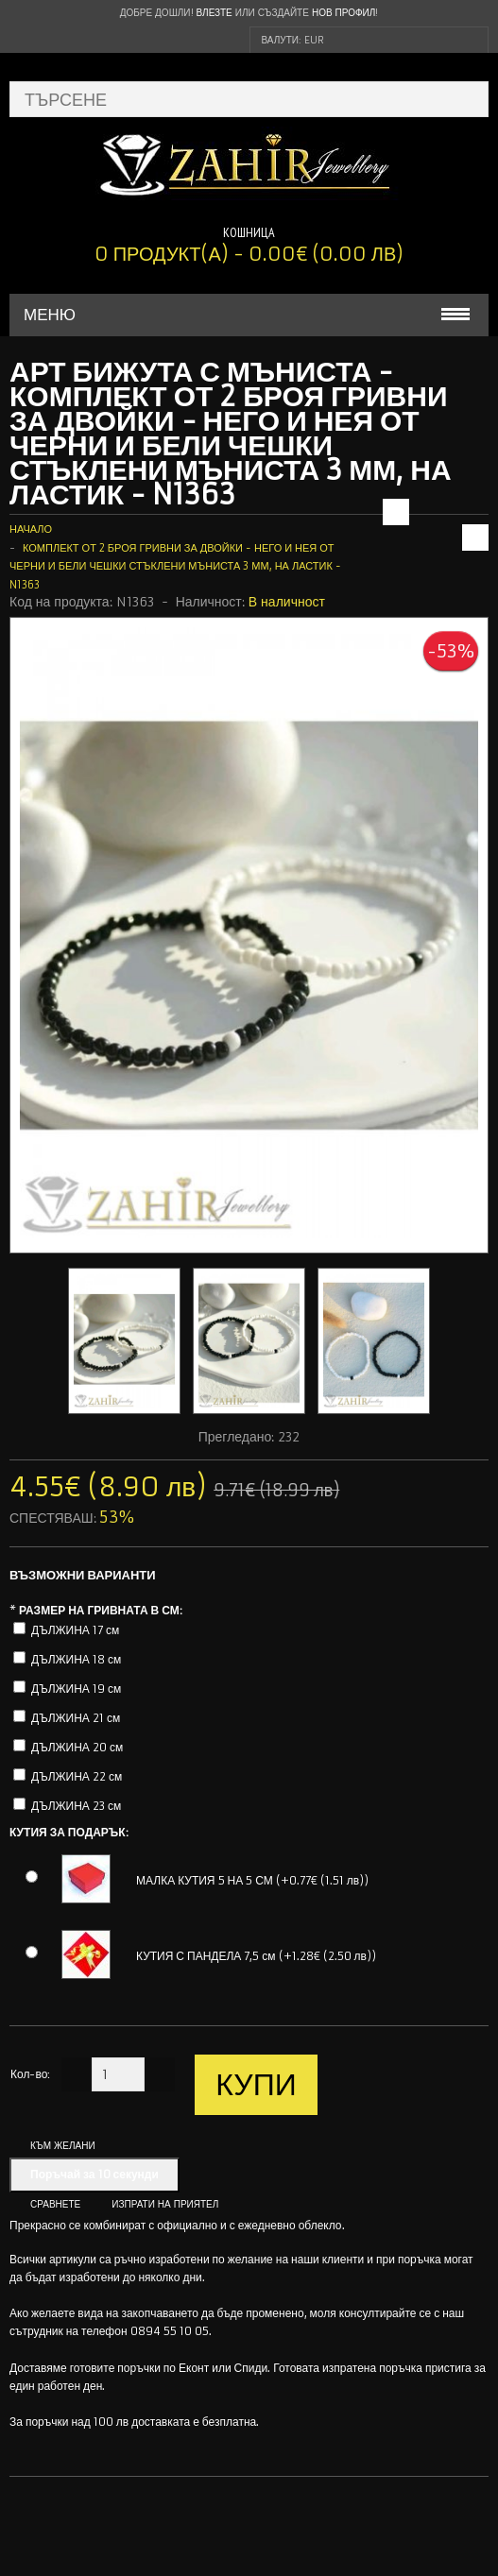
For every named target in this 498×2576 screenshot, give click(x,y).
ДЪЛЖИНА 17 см (75, 1630)
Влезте (214, 13)
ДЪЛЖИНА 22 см (76, 1776)
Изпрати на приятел (165, 2204)
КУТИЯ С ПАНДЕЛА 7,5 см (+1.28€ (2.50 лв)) (256, 1956)
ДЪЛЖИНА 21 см (75, 1718)
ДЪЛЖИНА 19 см (76, 1688)
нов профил (343, 13)
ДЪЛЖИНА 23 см (76, 1806)
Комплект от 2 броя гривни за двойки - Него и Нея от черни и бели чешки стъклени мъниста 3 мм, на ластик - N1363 (175, 566)
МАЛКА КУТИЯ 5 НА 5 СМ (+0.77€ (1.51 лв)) (252, 1880)
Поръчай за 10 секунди (94, 2174)
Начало (30, 529)
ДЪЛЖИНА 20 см (77, 1747)
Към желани (62, 2146)
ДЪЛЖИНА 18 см (76, 1659)
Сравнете (55, 2204)
